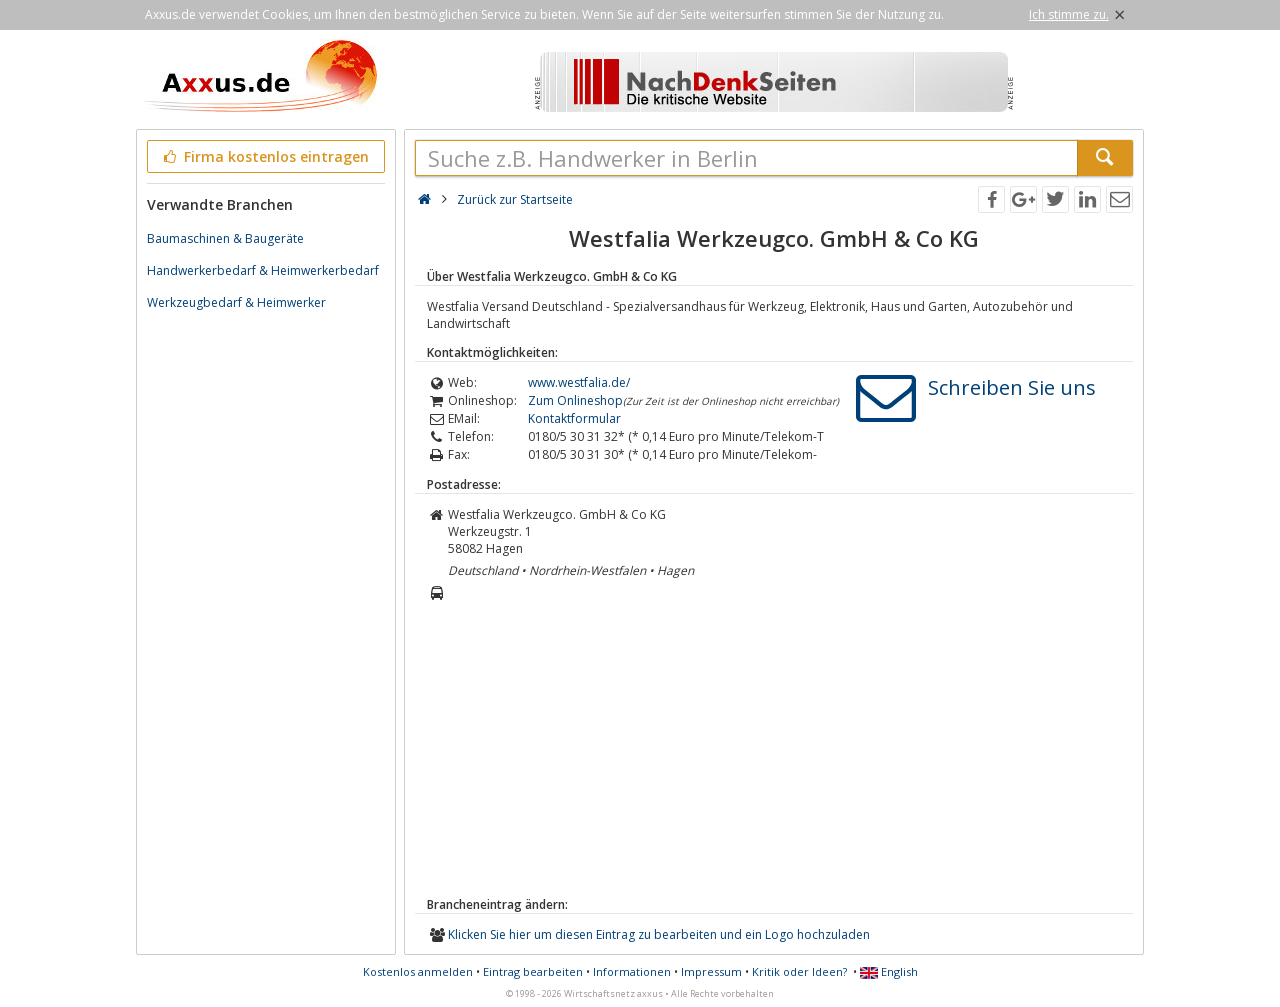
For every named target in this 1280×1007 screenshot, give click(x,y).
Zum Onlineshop (575, 400)
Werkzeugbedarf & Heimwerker (236, 302)
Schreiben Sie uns (1012, 387)
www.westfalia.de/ (579, 382)
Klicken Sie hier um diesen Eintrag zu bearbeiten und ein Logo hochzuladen (659, 934)
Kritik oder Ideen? (799, 971)
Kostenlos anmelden (418, 971)
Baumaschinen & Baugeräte (225, 238)
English (889, 971)
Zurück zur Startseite (515, 199)
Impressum (711, 971)
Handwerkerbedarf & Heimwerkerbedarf (263, 270)
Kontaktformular (574, 418)
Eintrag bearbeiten (533, 971)
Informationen (632, 971)
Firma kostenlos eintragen (264, 156)
